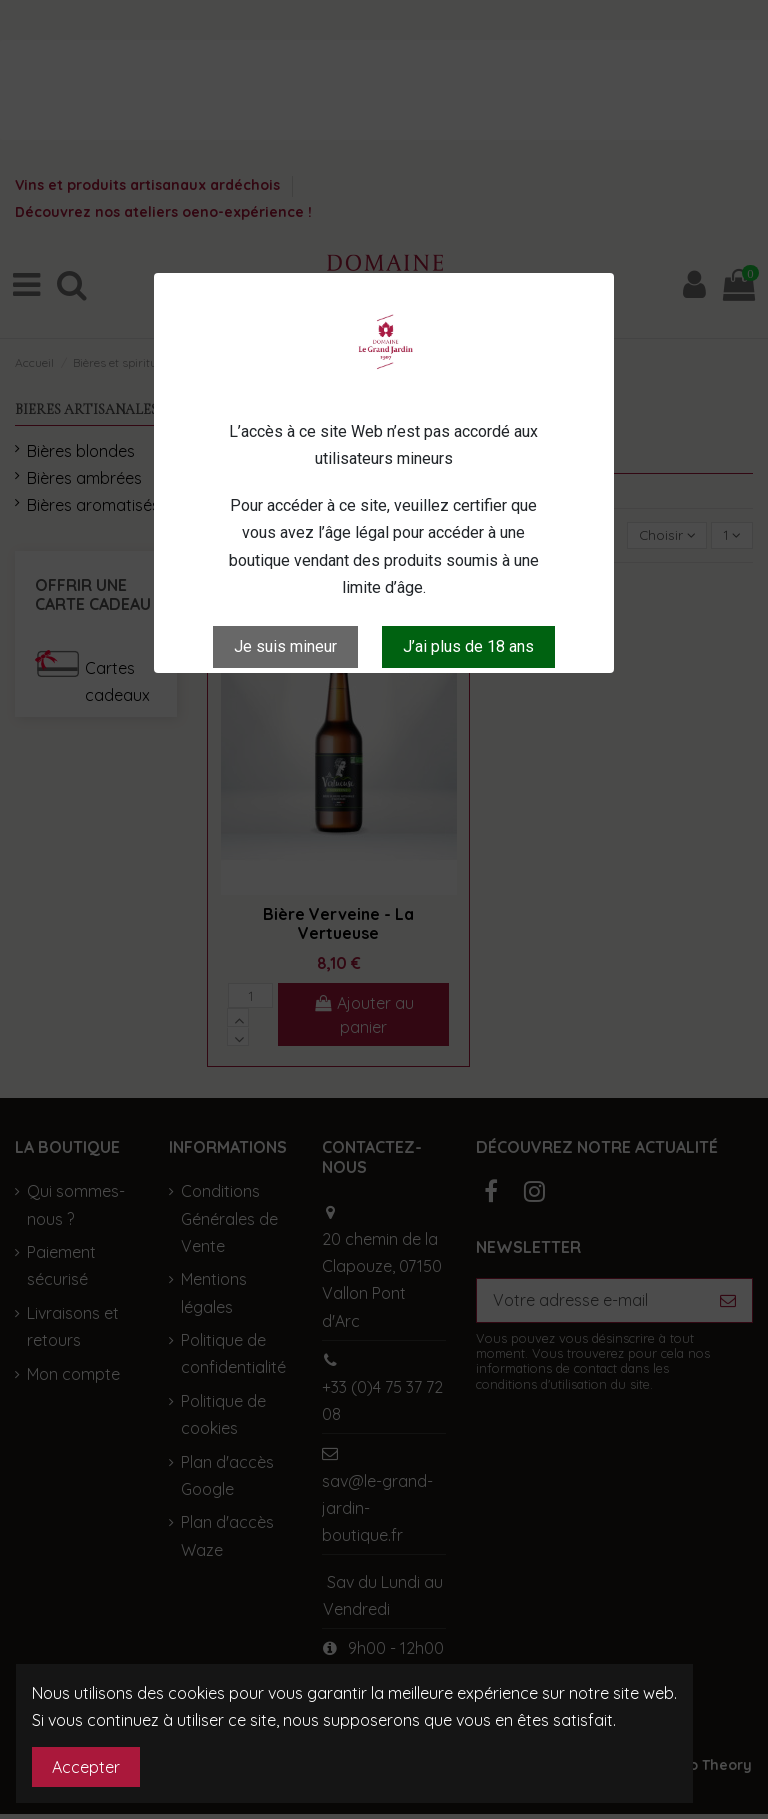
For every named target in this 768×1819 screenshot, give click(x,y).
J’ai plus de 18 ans (468, 646)
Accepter (86, 1767)
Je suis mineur (285, 646)
